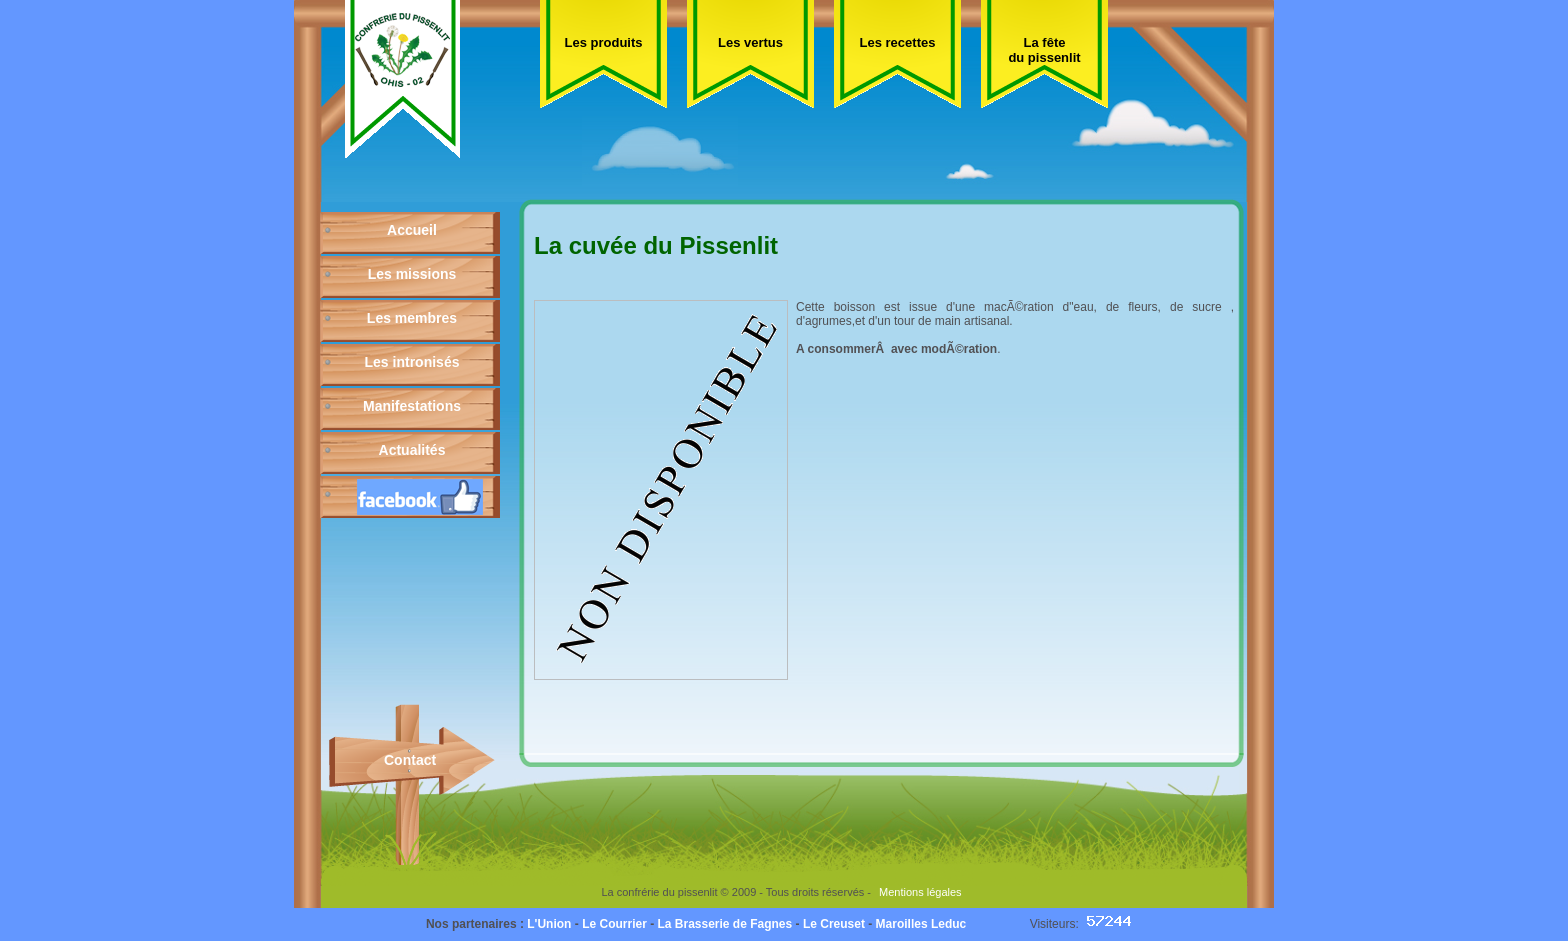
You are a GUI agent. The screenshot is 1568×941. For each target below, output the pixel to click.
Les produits (603, 42)
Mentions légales (920, 892)
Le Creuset (834, 924)
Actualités (412, 450)
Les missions (412, 274)
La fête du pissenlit (1044, 50)
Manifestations (412, 406)
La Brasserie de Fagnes (724, 924)
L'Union (549, 924)
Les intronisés (412, 362)
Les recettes (898, 42)
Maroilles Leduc (921, 924)
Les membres (412, 318)
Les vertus (750, 42)
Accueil (412, 230)
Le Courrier (614, 924)
